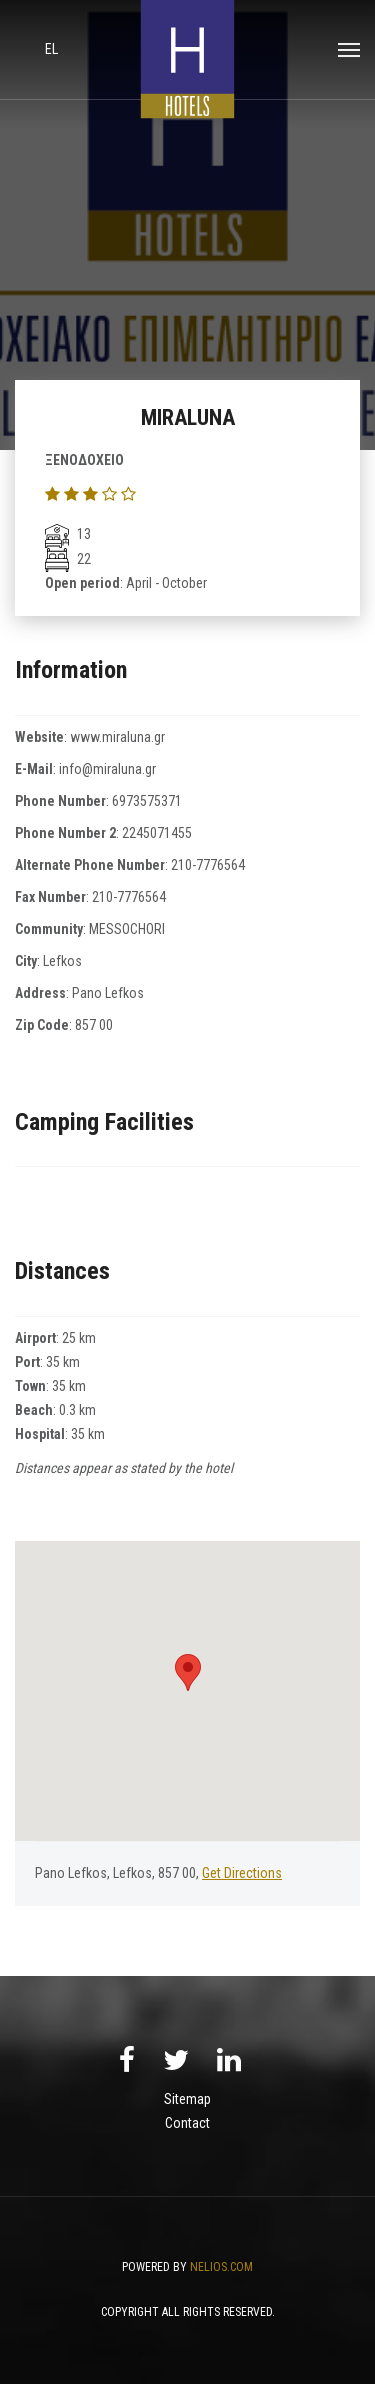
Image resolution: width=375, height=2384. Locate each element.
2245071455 (157, 833)
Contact (187, 2123)
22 (68, 559)
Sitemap (187, 2099)
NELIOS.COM (221, 2267)
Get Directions (242, 1873)
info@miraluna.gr (107, 769)
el (51, 49)
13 (68, 534)
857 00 (94, 1025)
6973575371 (147, 801)
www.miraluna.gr (117, 737)
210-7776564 (208, 865)
